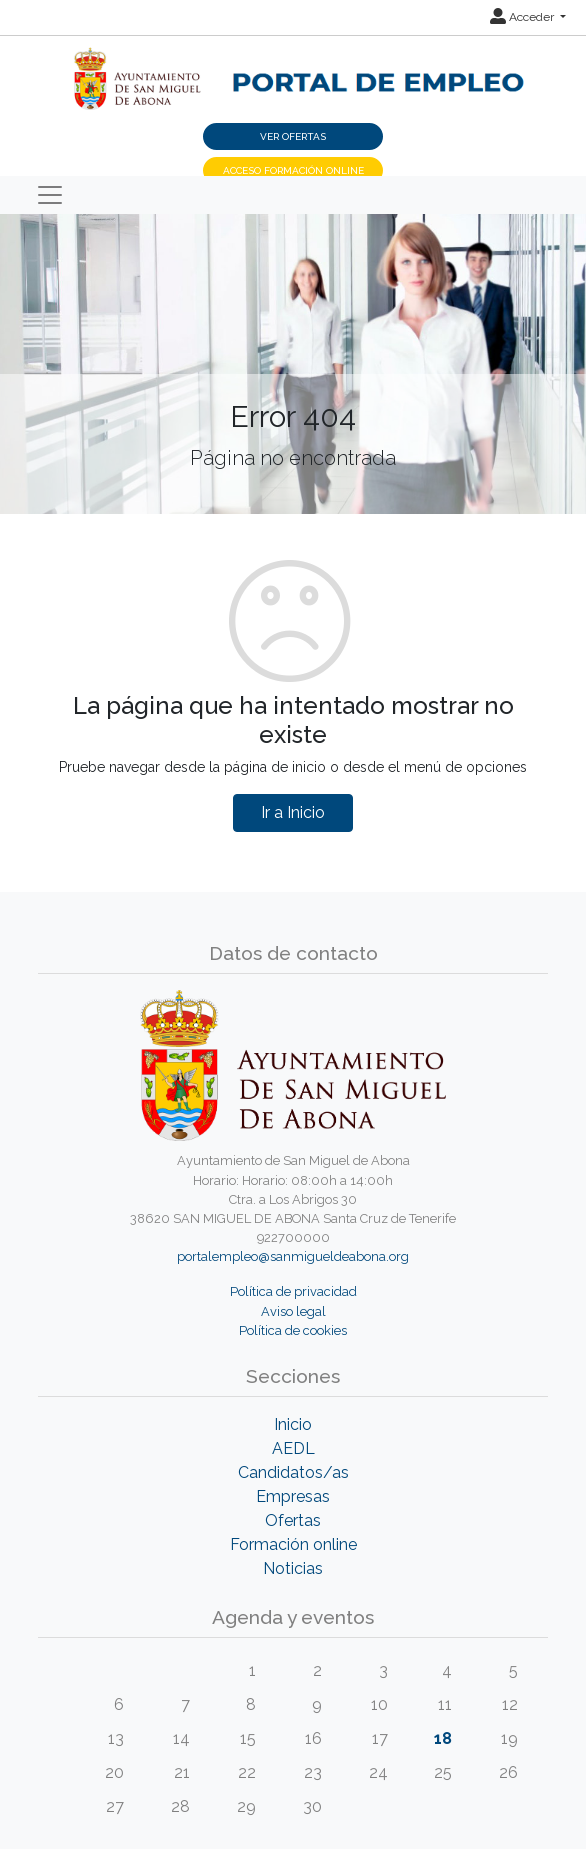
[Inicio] (293, 68)
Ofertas (293, 1520)
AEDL (293, 1448)
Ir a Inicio (293, 812)
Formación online (293, 1544)
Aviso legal (293, 1311)
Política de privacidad (293, 1291)
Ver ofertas (293, 136)
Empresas (293, 1496)
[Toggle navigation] (50, 195)
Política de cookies (293, 1330)
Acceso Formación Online (293, 170)
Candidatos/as (293, 1472)
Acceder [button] (523, 17)
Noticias (293, 1568)
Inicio (293, 1424)
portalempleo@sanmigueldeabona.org (293, 1256)
